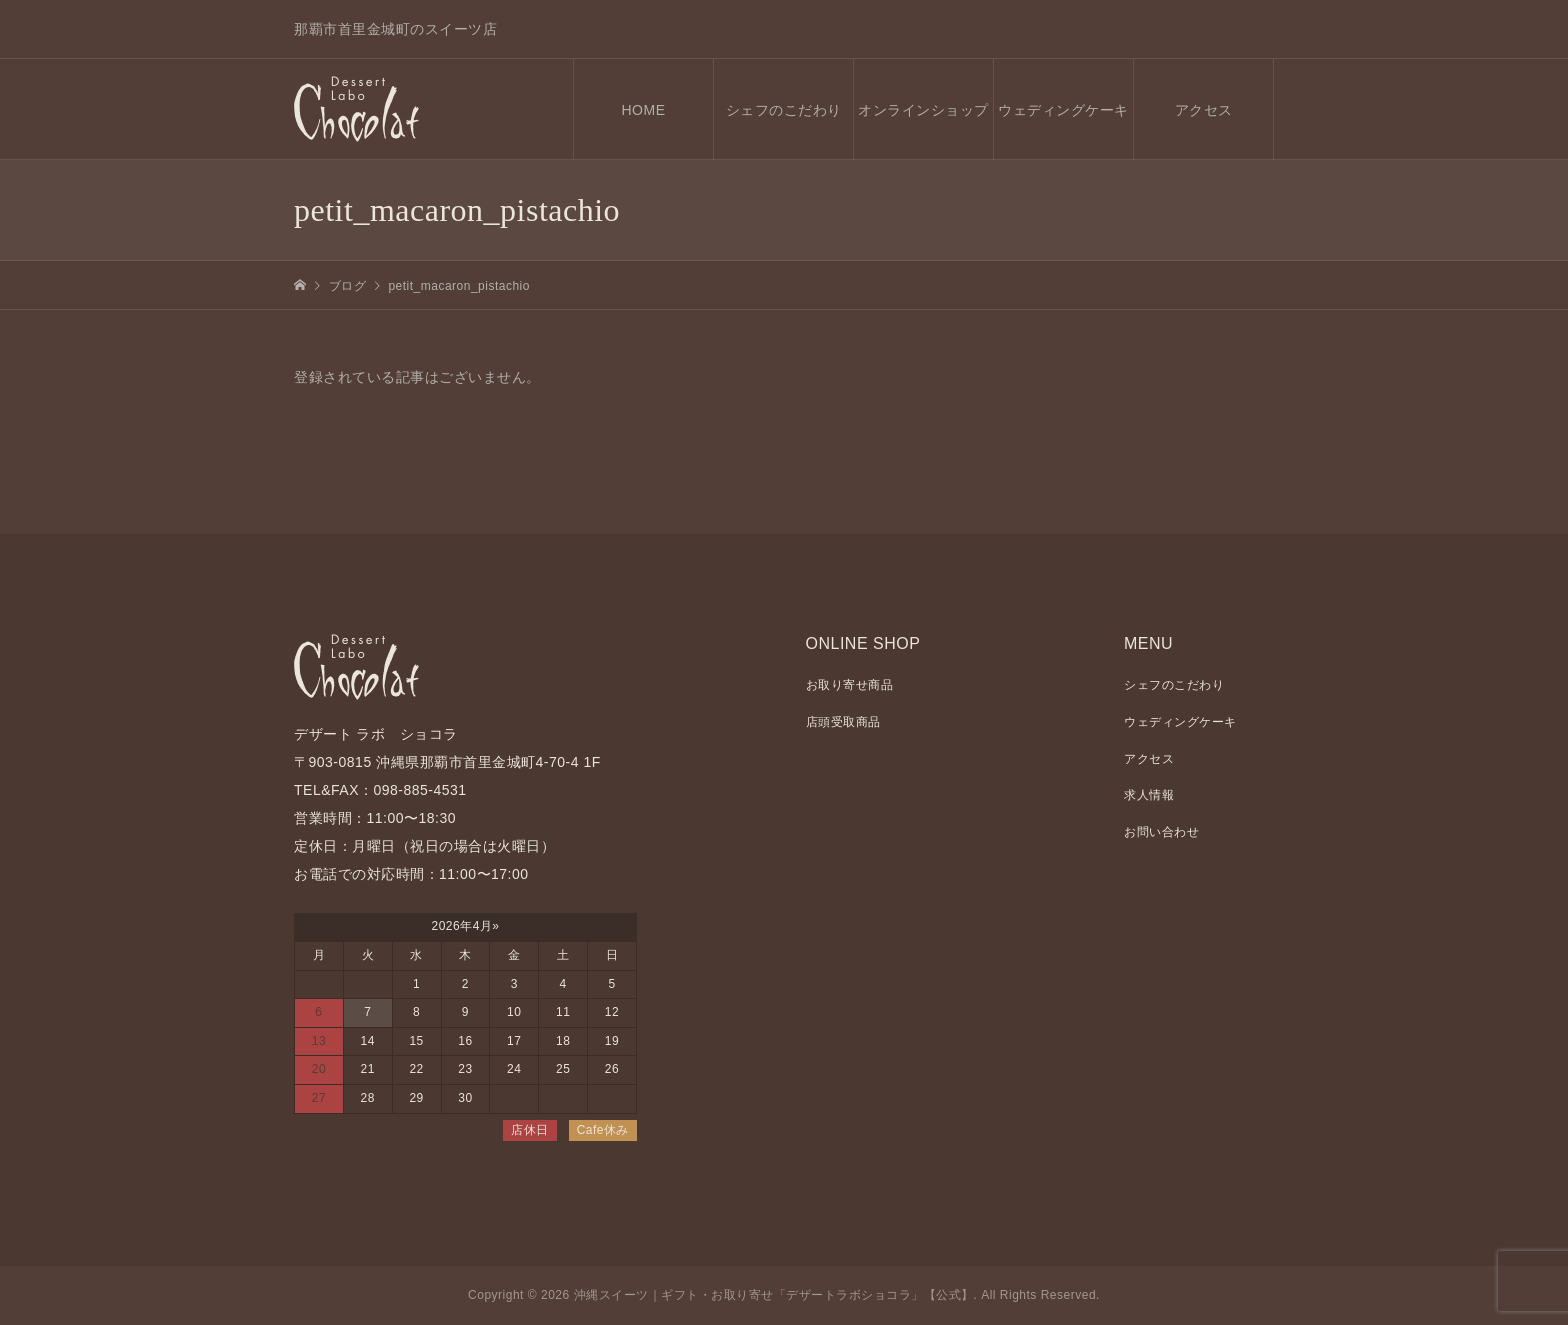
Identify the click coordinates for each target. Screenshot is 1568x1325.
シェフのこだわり (784, 110)
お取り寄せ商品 (850, 685)
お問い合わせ (1161, 832)
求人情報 (1149, 795)
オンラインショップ (923, 110)
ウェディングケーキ (1063, 110)
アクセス (1204, 110)
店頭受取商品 (843, 722)
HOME (644, 110)
